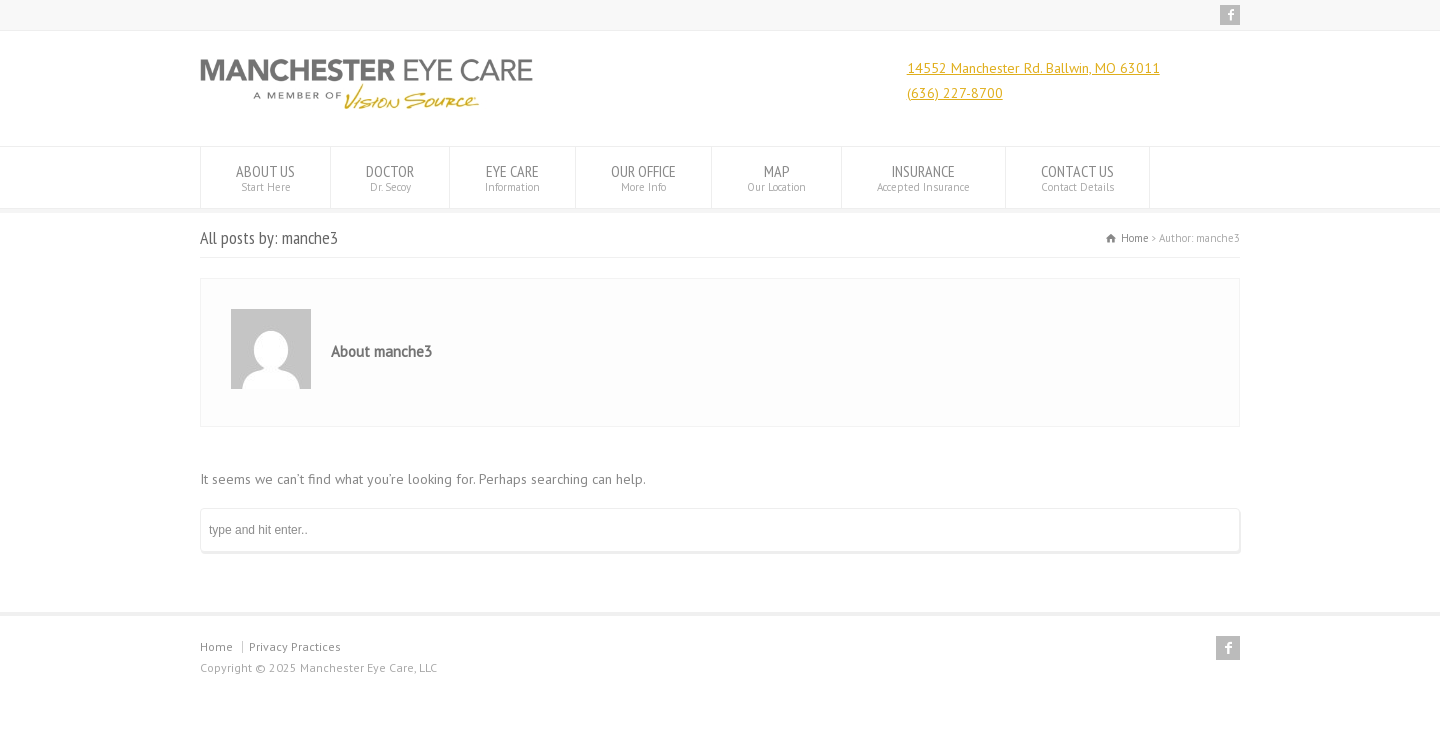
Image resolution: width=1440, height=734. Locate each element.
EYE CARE (512, 177)
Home (216, 646)
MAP (776, 177)
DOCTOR (390, 177)
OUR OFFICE (643, 177)
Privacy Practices (295, 646)
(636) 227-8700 (955, 93)
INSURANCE (923, 177)
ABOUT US (265, 177)
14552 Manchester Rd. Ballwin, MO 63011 (1033, 68)
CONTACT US (1077, 177)
